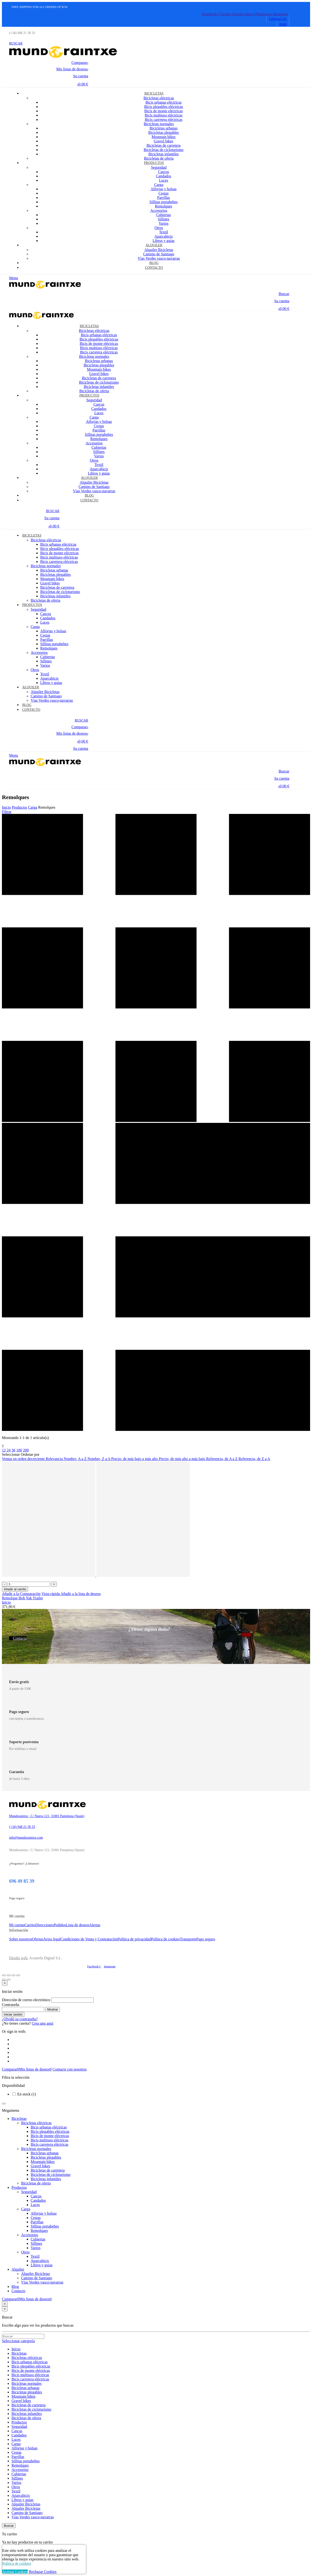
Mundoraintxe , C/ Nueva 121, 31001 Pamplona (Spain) (46, 1816)
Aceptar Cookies (15, 2572)
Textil (163, 232)
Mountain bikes (164, 137)
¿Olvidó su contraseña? (20, 2019)
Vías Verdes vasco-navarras (94, 491)
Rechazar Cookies (43, 2572)
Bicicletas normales (159, 124)
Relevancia (55, 1459)
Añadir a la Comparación (21, 1594)
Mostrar (52, 2009)
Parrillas (163, 198)
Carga (158, 185)
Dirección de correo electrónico (26, 2000)
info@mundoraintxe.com (26, 1837)
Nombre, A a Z (75, 1459)
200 (26, 1450)
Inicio (6, 1602)
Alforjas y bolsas (163, 189)
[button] (277, 19)
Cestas (164, 193)
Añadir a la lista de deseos (81, 1594)
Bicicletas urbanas (164, 128)
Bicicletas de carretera (164, 145)
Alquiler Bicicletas (158, 250)
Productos (19, 2422)
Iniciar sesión (13, 2014)
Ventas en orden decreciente (24, 1459)
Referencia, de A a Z (222, 1459)
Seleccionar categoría (18, 2341)
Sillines (163, 219)
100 (19, 1450)
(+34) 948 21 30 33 (22, 1827)
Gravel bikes (163, 141)
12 (4, 1450)
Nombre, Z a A (99, 1459)
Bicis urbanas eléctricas (163, 102)
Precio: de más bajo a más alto (135, 1459)
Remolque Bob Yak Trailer (22, 1598)
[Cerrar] (5, 1983)
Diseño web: (18, 1958)
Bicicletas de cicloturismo (163, 150)
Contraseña (10, 2005)
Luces (163, 180)
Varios (164, 223)
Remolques (163, 206)
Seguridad (159, 167)
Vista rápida (51, 1594)
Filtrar (6, 812)
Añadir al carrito (15, 1589)
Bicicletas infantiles (163, 154)
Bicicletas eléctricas (158, 98)
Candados (163, 176)
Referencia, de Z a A (254, 1459)
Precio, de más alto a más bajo (182, 1459)
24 (9, 1450)
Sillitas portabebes (163, 202)
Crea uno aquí (42, 2023)
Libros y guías (99, 473)
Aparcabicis (163, 236)
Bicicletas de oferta (94, 391)
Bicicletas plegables (163, 132)
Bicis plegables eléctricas (163, 107)
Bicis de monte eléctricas (163, 111)
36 (13, 1450)
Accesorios (158, 210)
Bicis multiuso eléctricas (163, 115)
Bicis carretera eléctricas (163, 120)
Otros (158, 228)
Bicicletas (19, 2353)
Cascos (163, 172)
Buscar (9, 2525)
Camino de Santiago (158, 254)
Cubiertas (163, 215)
